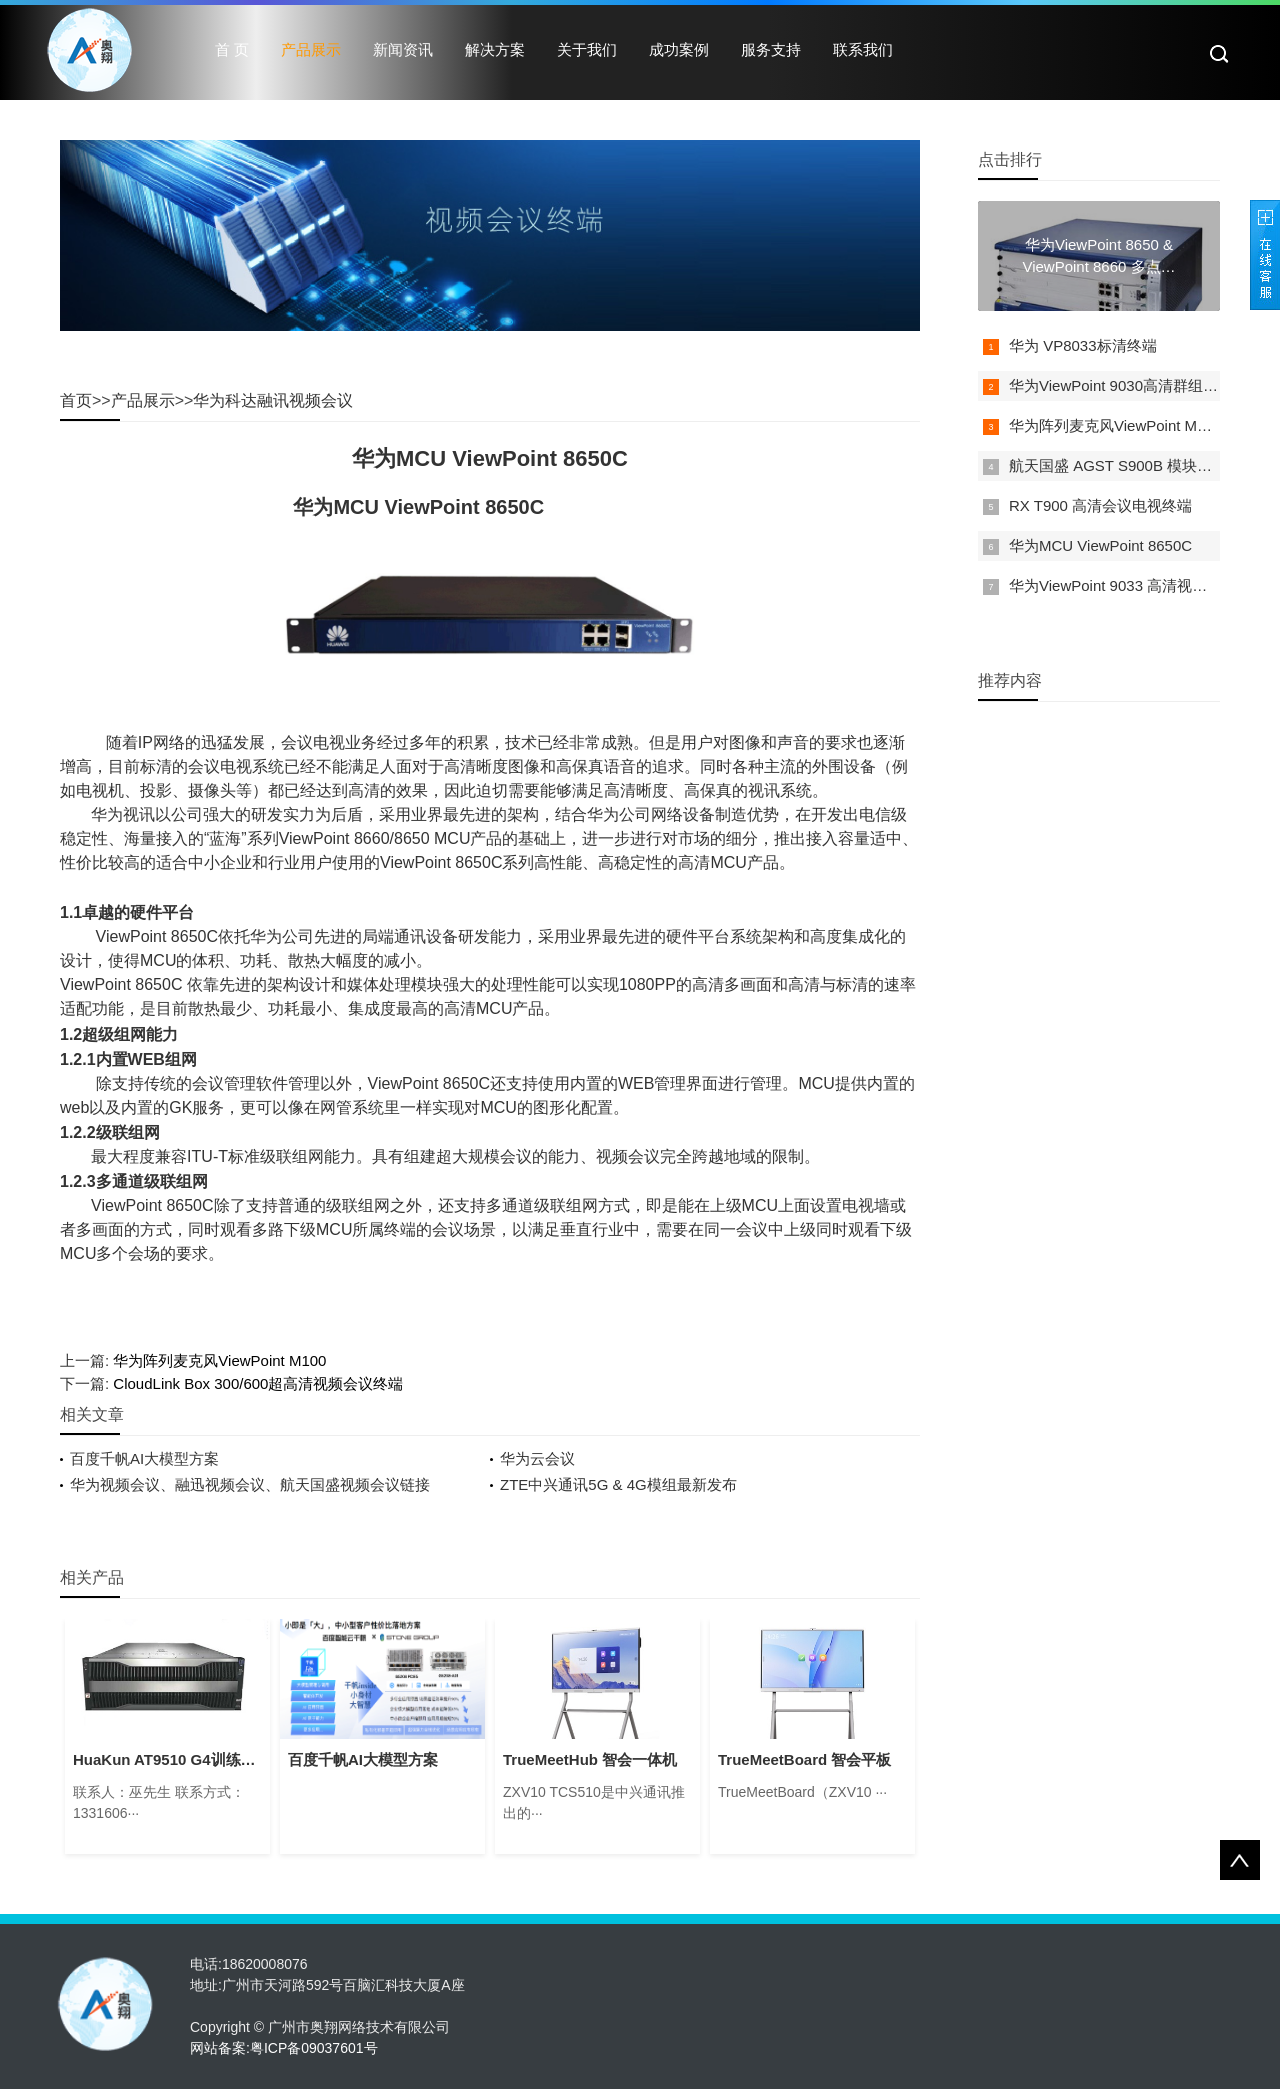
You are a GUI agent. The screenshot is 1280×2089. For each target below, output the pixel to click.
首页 (76, 400)
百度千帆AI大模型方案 (144, 1458)
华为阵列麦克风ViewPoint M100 (219, 1360)
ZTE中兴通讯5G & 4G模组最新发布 (618, 1484)
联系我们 (863, 49)
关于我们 (587, 49)
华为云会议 (537, 1458)
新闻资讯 (403, 49)
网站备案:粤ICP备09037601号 (284, 2048)
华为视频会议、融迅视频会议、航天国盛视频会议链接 (250, 1484)
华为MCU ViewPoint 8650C (1100, 545)
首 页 (232, 49)
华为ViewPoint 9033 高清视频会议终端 (1138, 585)
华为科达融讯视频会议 (273, 400)
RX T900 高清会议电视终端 (1100, 505)
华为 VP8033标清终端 (1083, 345)
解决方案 (495, 49)
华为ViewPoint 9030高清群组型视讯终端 (1143, 385)
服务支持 (771, 49)
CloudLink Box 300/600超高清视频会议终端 (258, 1383)
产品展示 (311, 49)
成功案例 (679, 49)
